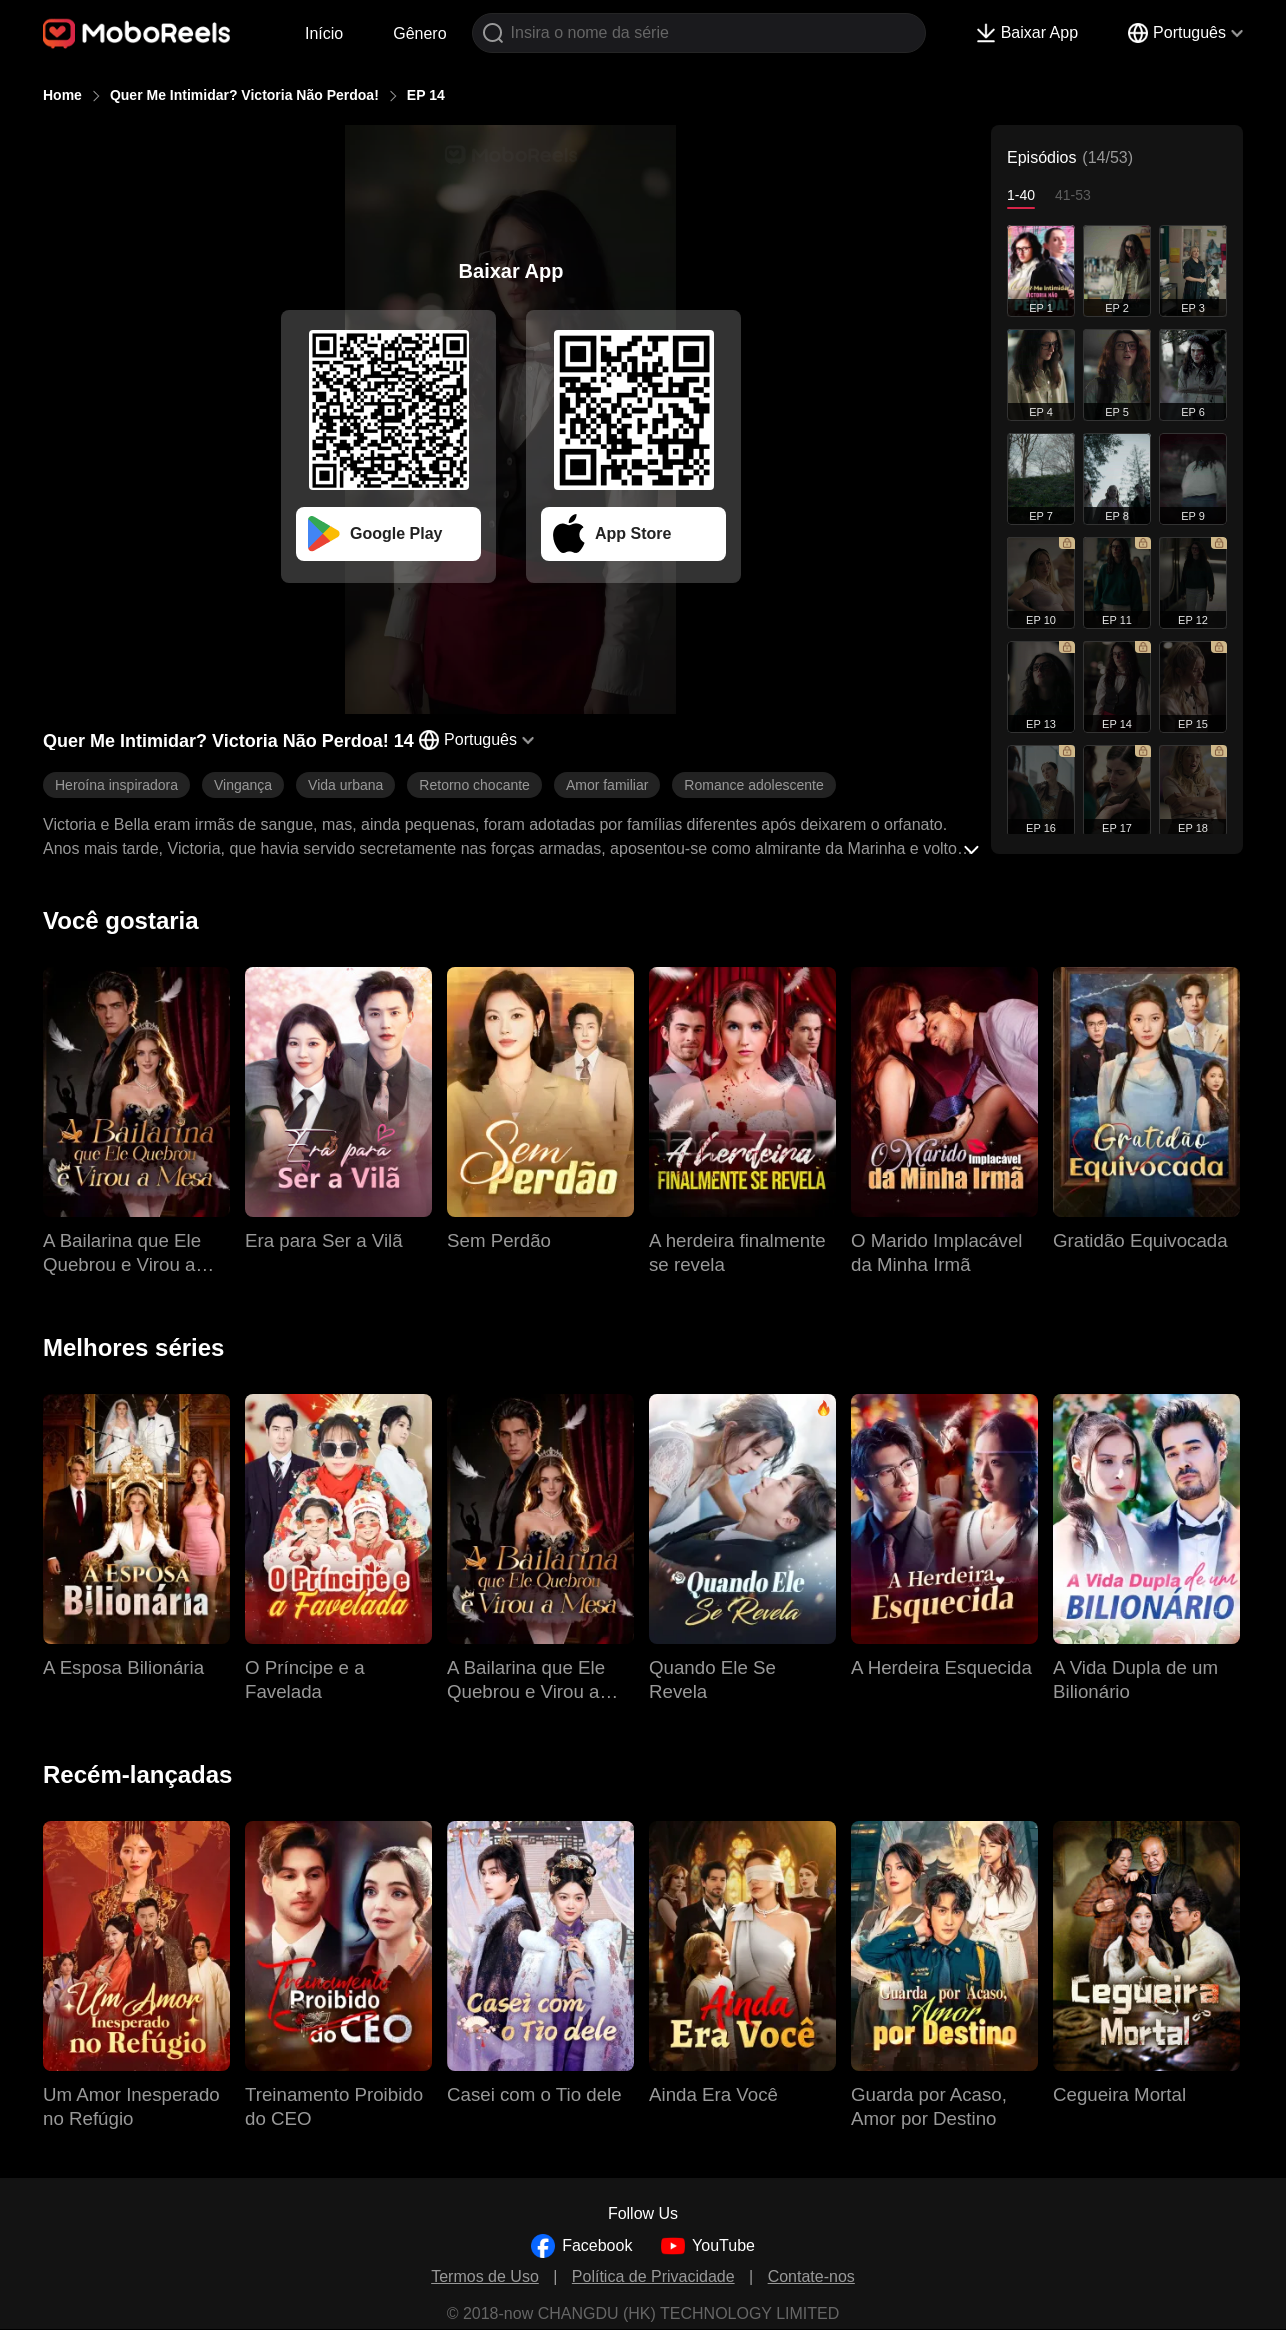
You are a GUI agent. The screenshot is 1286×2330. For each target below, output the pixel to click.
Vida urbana (345, 785)
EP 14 (426, 95)
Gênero (419, 33)
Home (62, 95)
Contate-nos (811, 2276)
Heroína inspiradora (116, 785)
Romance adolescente (753, 785)
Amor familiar (607, 785)
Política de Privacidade (653, 2276)
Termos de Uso (485, 2276)
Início (324, 33)
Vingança (243, 785)
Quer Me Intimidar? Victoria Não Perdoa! (244, 95)
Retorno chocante (474, 785)
